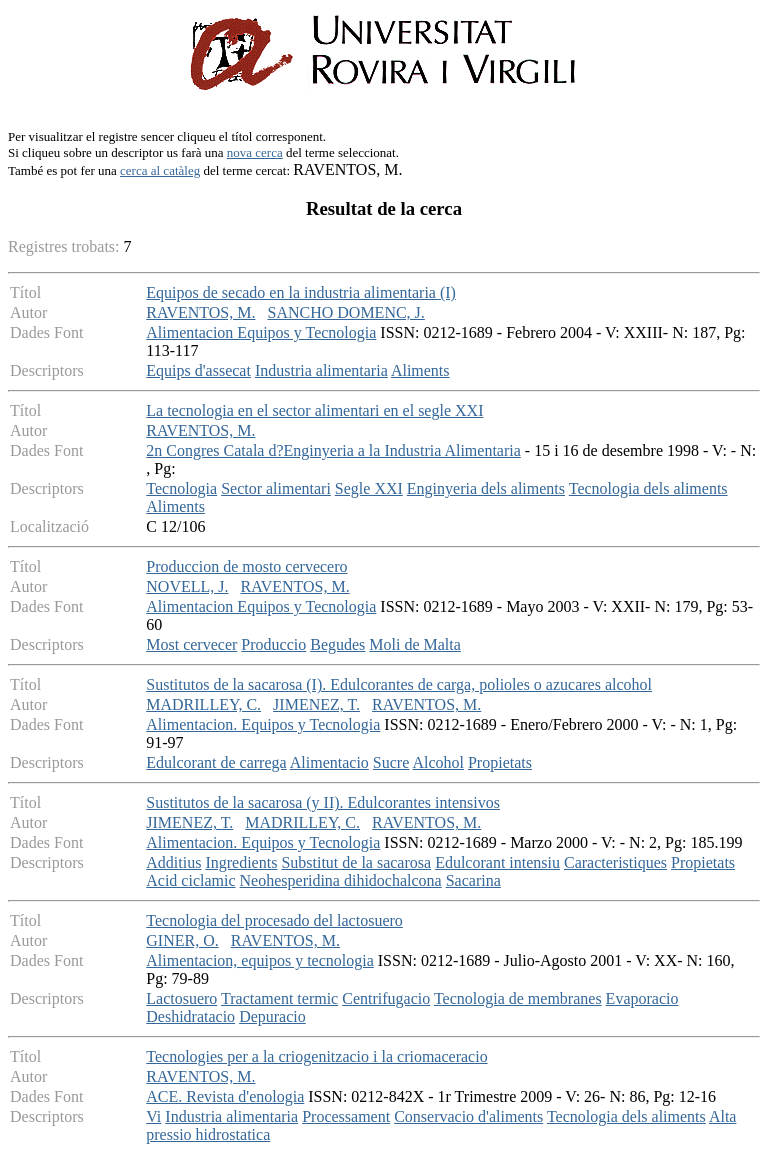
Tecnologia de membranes (518, 998)
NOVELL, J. (187, 586)
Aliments (420, 370)
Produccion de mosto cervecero (246, 566)
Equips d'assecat (198, 370)
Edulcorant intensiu (497, 862)
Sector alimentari (276, 488)
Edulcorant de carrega (216, 762)
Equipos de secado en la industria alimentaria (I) (301, 292)
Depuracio (272, 1016)
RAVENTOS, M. (200, 312)
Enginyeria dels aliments (486, 488)
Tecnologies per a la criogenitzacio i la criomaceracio (316, 1056)
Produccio (273, 644)
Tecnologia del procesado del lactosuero (274, 920)
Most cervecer (191, 644)
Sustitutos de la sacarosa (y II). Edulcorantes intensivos (323, 802)
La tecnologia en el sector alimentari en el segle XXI (314, 410)
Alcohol (438, 762)
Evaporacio (642, 998)
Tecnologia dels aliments (648, 488)
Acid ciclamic (190, 880)
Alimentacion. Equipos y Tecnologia (263, 724)
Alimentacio (329, 762)
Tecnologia (181, 488)
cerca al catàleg (160, 170)
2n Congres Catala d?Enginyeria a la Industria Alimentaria (333, 450)
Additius (173, 862)
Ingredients (241, 862)
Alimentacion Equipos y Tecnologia (261, 332)
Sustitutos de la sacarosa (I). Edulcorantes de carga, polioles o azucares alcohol (399, 684)
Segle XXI (369, 488)
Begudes (337, 644)
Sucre (391, 762)
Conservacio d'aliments (468, 1116)
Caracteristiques (615, 862)
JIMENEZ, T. (316, 704)
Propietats (500, 762)
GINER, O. (182, 940)
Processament (346, 1116)
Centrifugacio (386, 998)
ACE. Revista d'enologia (225, 1096)
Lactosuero (181, 998)
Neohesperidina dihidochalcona (341, 880)
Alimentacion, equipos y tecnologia (260, 960)
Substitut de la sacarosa (356, 862)
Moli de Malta (415, 644)
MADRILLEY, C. (203, 704)
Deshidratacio (190, 1016)
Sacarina (473, 880)
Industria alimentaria (321, 370)
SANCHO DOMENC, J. (345, 312)
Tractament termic (279, 998)
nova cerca (255, 152)
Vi (153, 1116)
